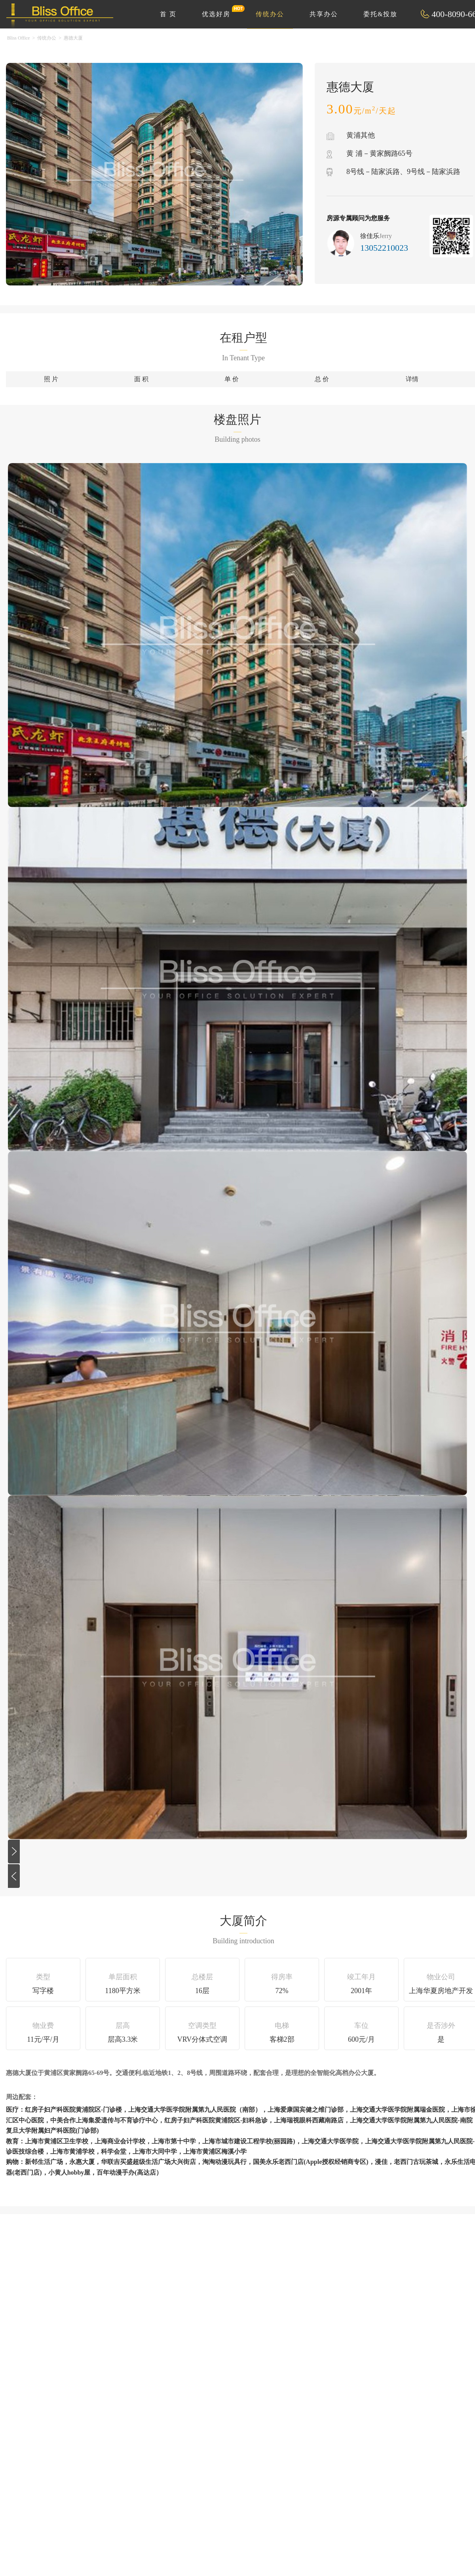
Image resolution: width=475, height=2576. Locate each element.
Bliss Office (18, 38)
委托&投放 (380, 14)
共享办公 (324, 14)
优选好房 (220, 11)
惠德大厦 (73, 38)
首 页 (168, 14)
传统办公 (270, 14)
